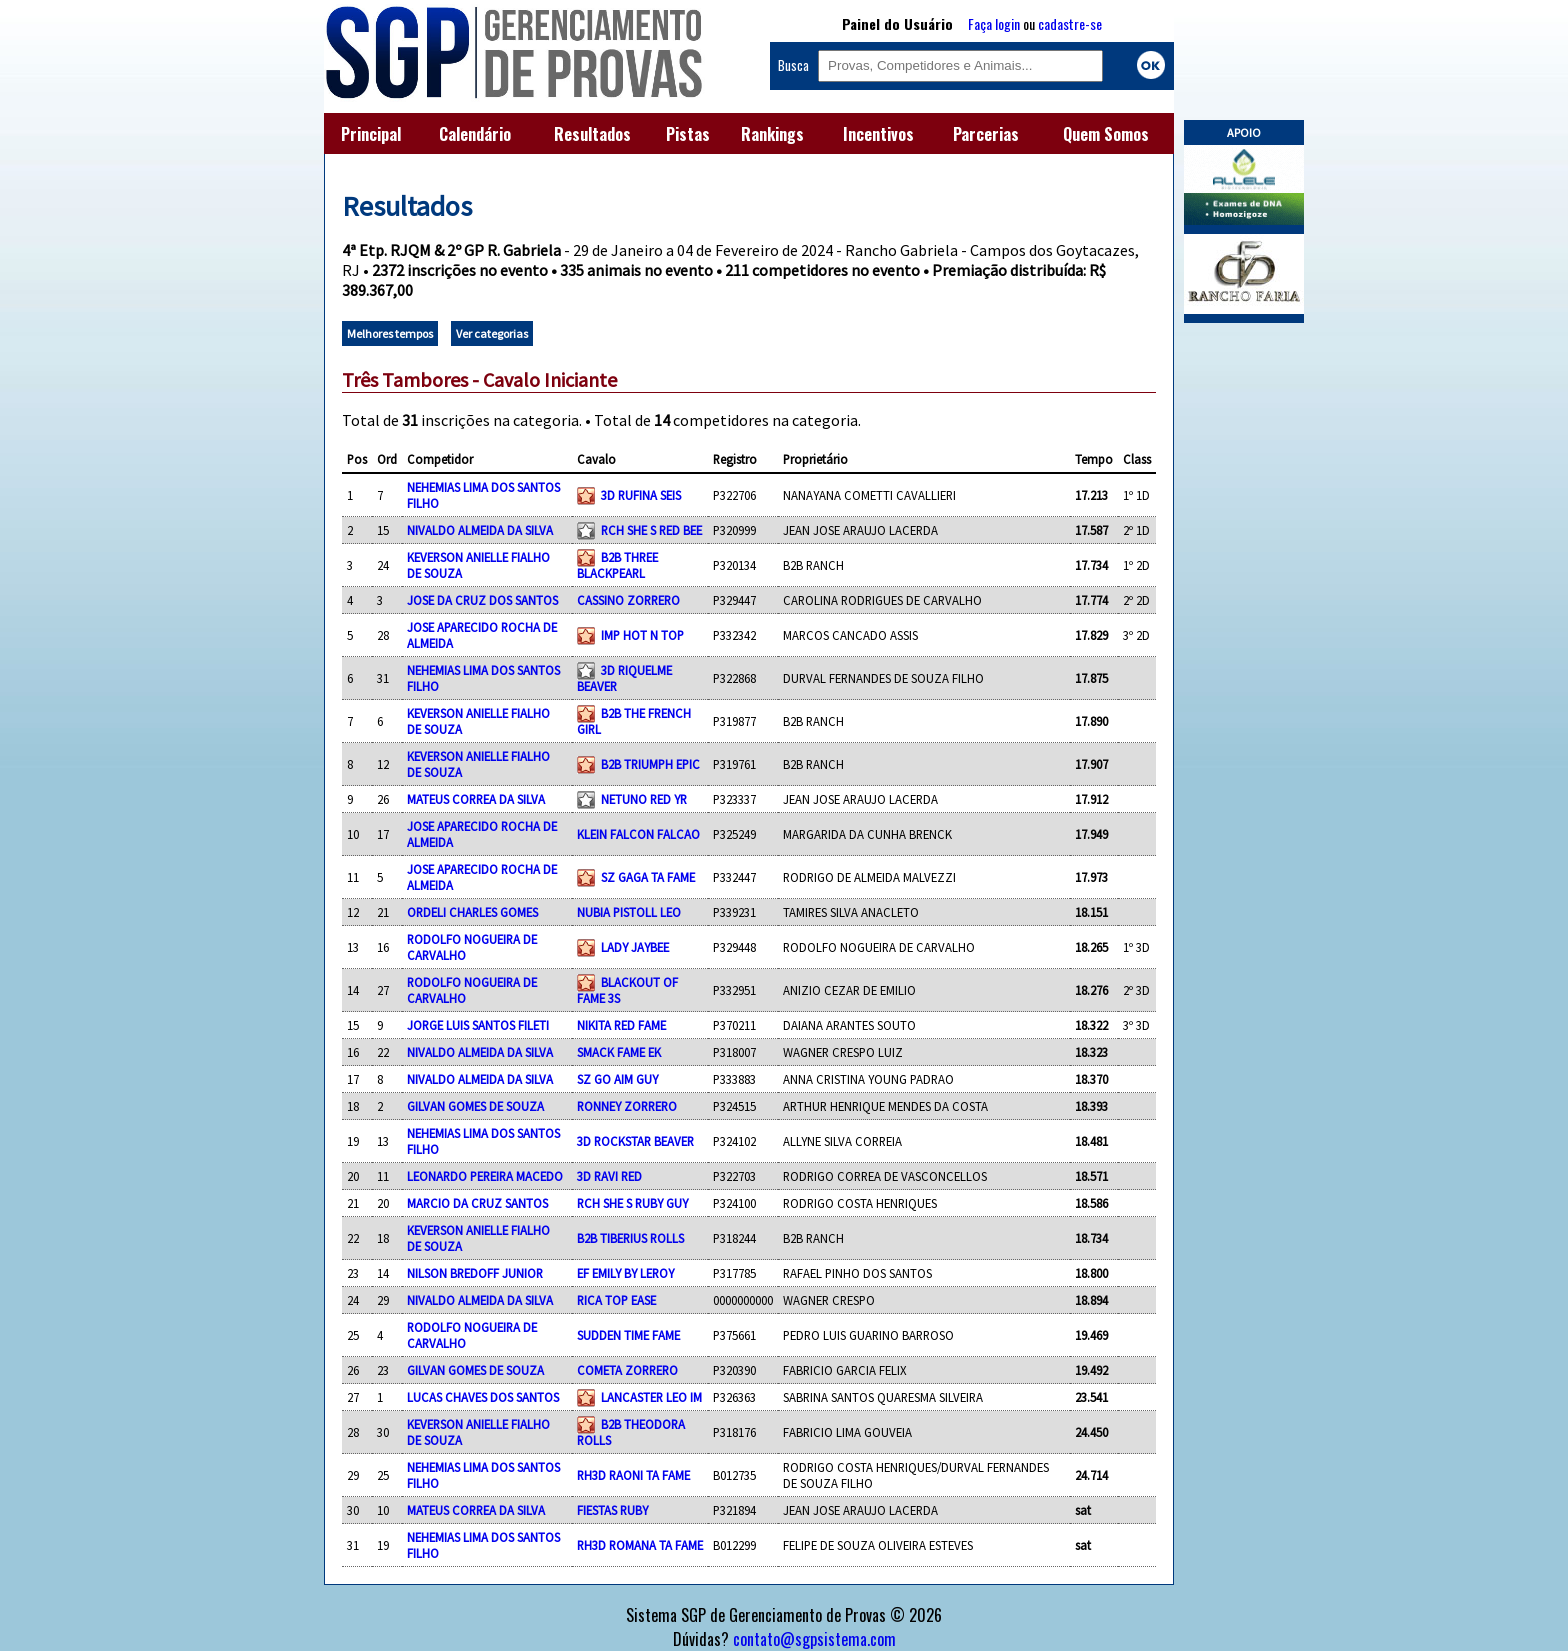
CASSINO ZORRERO (628, 600)
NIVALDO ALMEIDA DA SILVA (480, 530)
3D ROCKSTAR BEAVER (635, 1141)
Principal (371, 134)
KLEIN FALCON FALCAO (638, 834)
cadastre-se (1070, 23)
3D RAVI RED (609, 1176)
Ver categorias (492, 333)
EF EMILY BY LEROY (625, 1273)
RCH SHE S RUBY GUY (632, 1203)
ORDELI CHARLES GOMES (472, 912)
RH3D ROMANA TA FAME (640, 1545)
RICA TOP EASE (616, 1300)
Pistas (688, 134)
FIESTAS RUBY (612, 1510)
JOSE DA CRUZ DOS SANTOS (482, 600)
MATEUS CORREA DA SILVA (476, 799)
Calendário (475, 134)
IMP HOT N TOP (642, 635)
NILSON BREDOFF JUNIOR (475, 1273)
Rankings (772, 134)
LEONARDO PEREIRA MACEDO (485, 1176)
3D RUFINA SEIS (641, 495)
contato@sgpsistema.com (814, 1639)
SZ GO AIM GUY (617, 1079)
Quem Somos (1106, 134)
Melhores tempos (390, 333)
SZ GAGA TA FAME (648, 877)
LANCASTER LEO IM (651, 1397)
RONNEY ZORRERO (627, 1106)
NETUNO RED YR (644, 799)
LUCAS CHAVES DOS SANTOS (483, 1397)
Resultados (592, 134)
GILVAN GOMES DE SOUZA (475, 1106)
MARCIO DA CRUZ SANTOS (477, 1203)
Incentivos (878, 134)
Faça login (994, 23)
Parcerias (986, 134)
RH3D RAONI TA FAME (633, 1475)
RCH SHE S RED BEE (651, 530)
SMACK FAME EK (619, 1052)
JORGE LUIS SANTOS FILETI (478, 1025)
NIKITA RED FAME (621, 1025)
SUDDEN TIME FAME (628, 1335)
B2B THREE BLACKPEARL (617, 565)
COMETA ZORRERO (627, 1370)
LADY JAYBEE (635, 947)
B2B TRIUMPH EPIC (650, 764)
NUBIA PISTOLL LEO (629, 912)
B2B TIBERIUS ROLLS (630, 1238)
